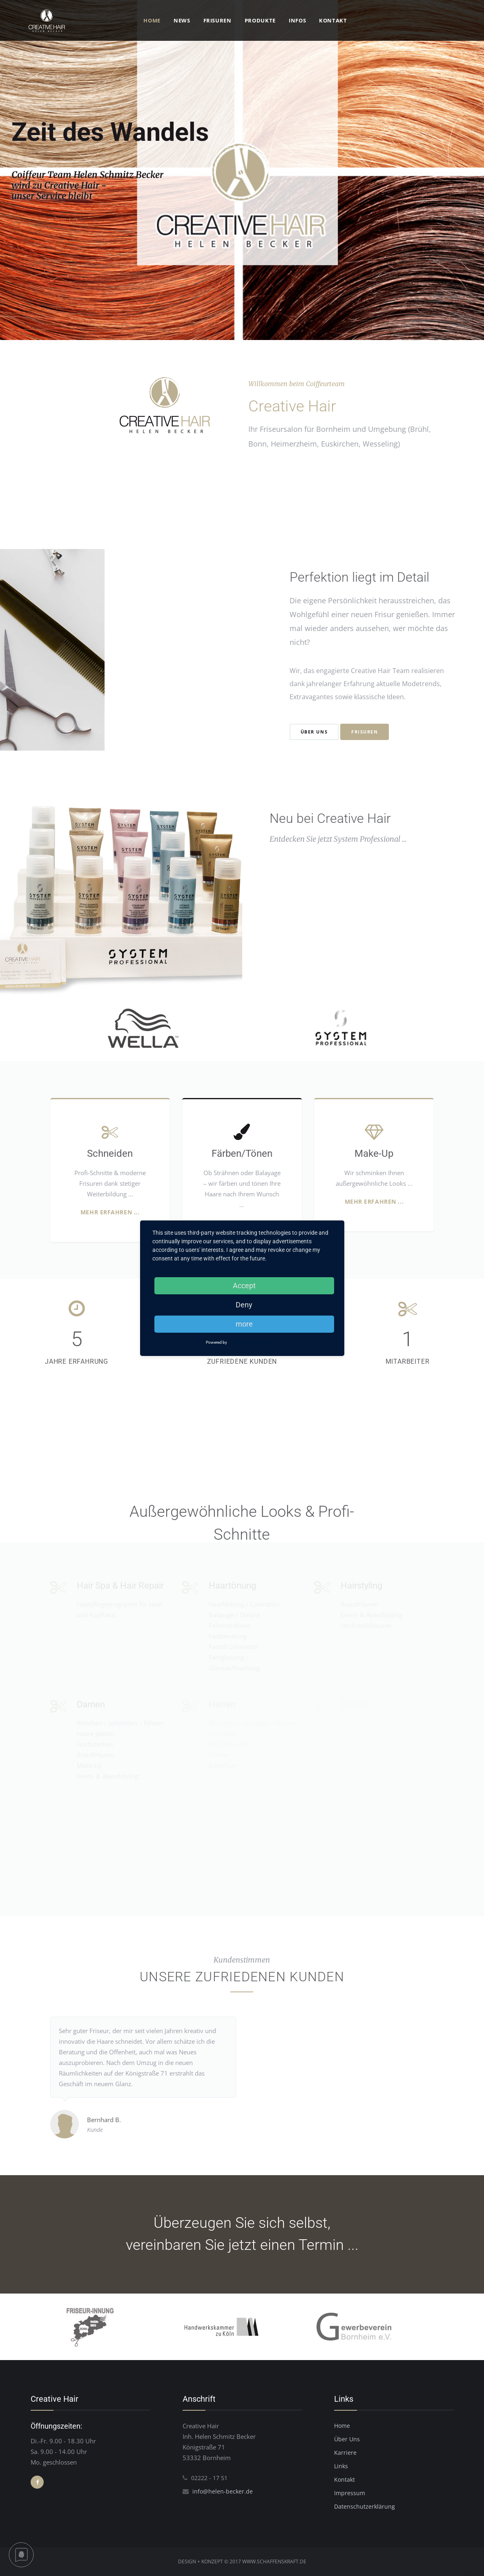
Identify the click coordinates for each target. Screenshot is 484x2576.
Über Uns (347, 2439)
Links (341, 2466)
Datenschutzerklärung (364, 2506)
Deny (244, 1304)
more (244, 1324)
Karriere (345, 2452)
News (182, 20)
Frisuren (217, 20)
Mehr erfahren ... (110, 1212)
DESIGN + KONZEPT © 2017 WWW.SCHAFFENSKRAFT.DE (242, 2561)
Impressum (349, 2493)
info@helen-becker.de (222, 2491)
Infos (297, 20)
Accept (244, 1285)
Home (152, 20)
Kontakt (333, 20)
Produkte (260, 20)
